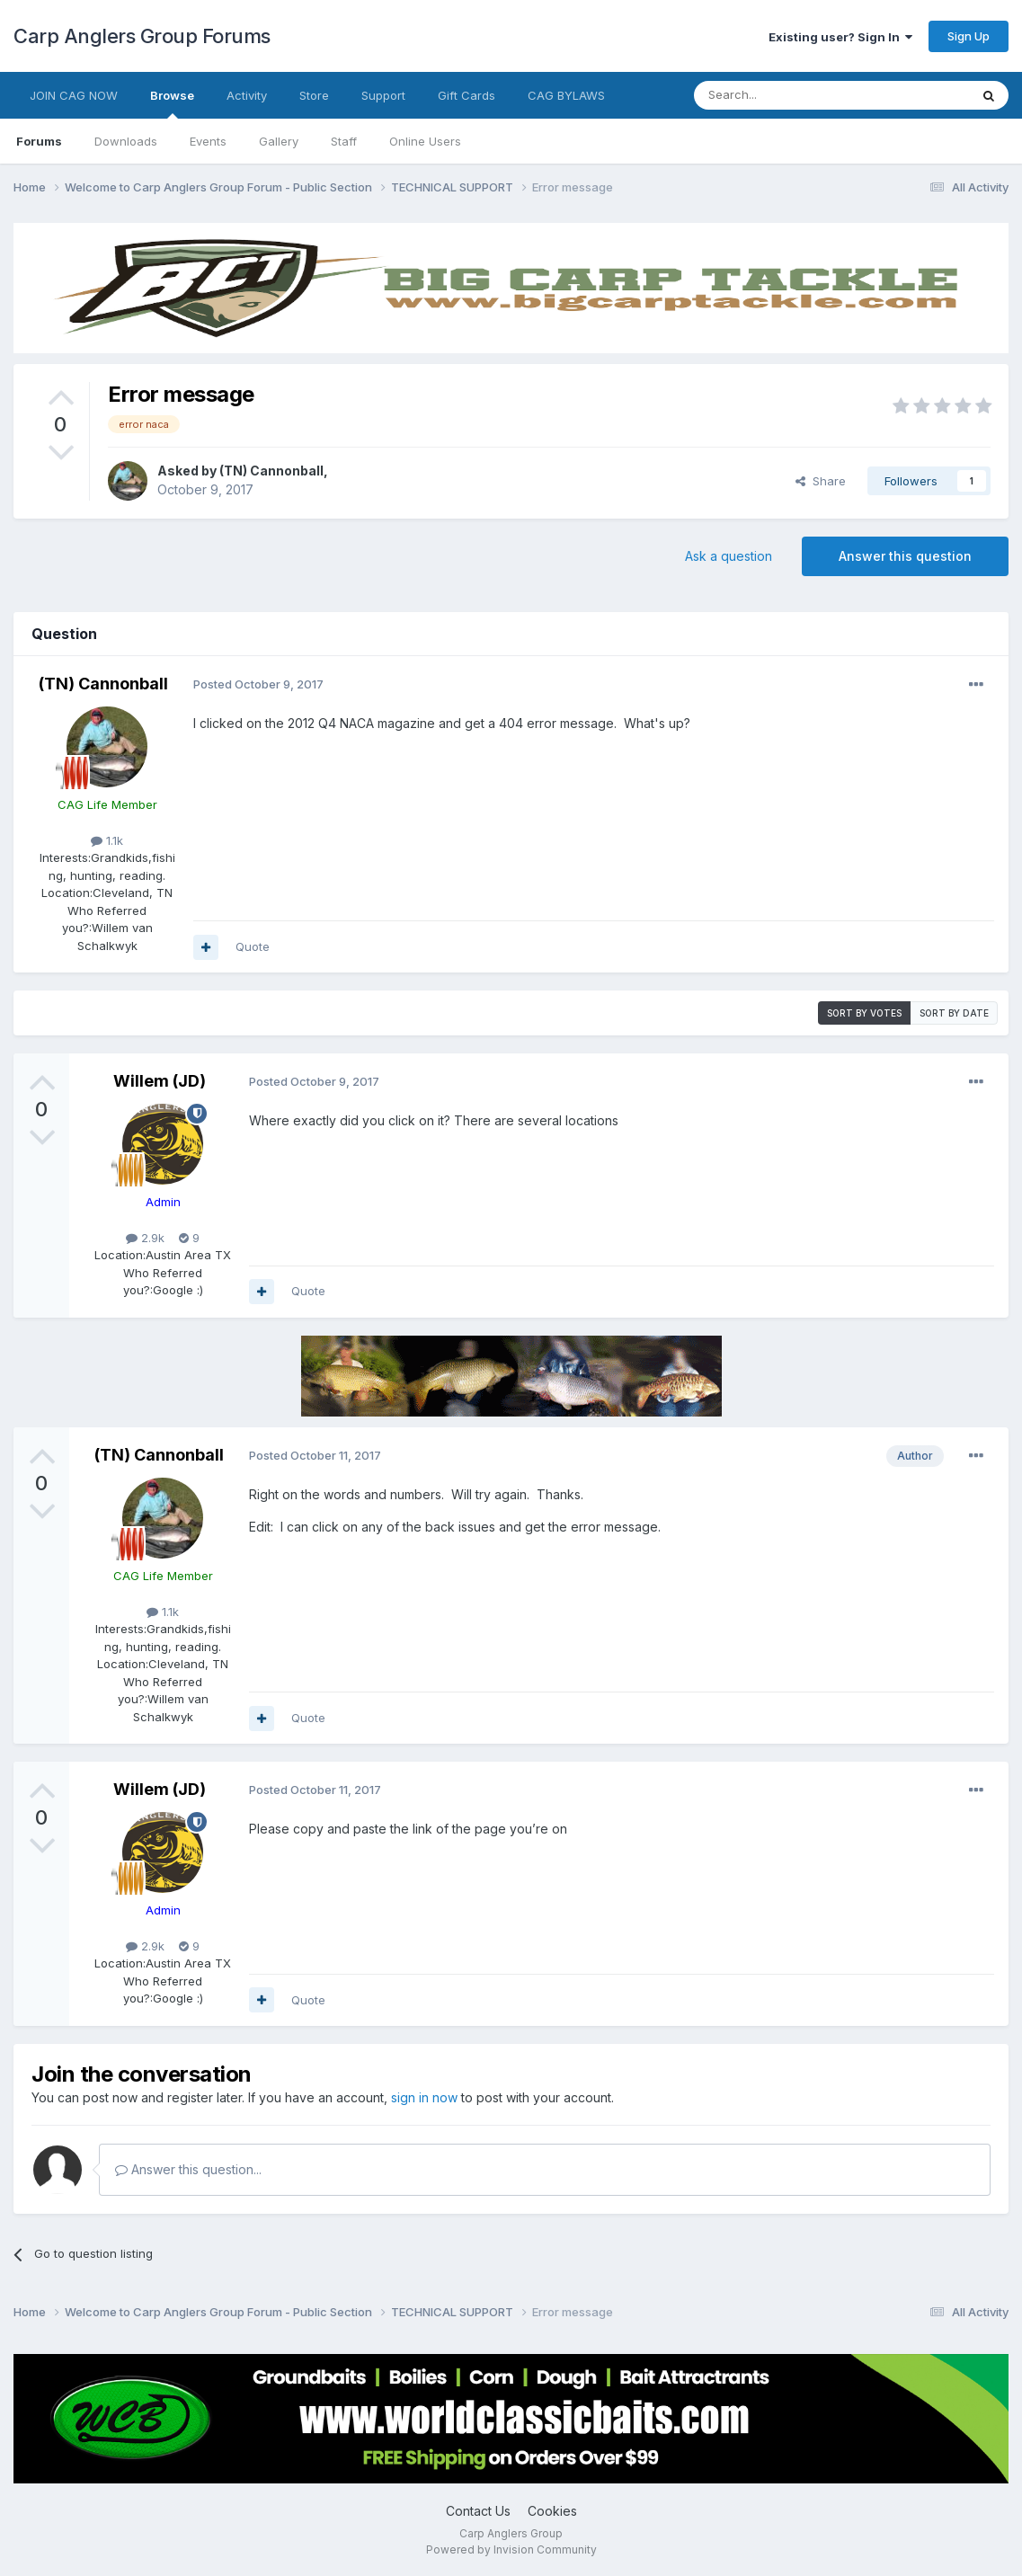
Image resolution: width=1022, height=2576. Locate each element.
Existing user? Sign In (840, 37)
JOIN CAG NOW (74, 95)
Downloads (125, 141)
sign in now (424, 2097)
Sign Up (968, 36)
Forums (39, 141)
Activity (247, 95)
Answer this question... (188, 2169)
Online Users (425, 141)
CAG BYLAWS (566, 95)
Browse (172, 103)
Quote (253, 946)
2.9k (145, 1237)
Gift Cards (466, 95)
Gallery (278, 141)
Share (820, 481)
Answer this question (905, 556)
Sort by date (954, 1013)
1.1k (107, 840)
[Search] (785, 95)
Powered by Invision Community (511, 2549)
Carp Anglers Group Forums (142, 36)
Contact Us (478, 2510)
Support (383, 95)
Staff (344, 141)
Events (208, 141)
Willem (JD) (159, 1080)
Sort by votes (864, 1013)
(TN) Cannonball (271, 470)
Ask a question (728, 556)
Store (314, 95)
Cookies (552, 2510)
